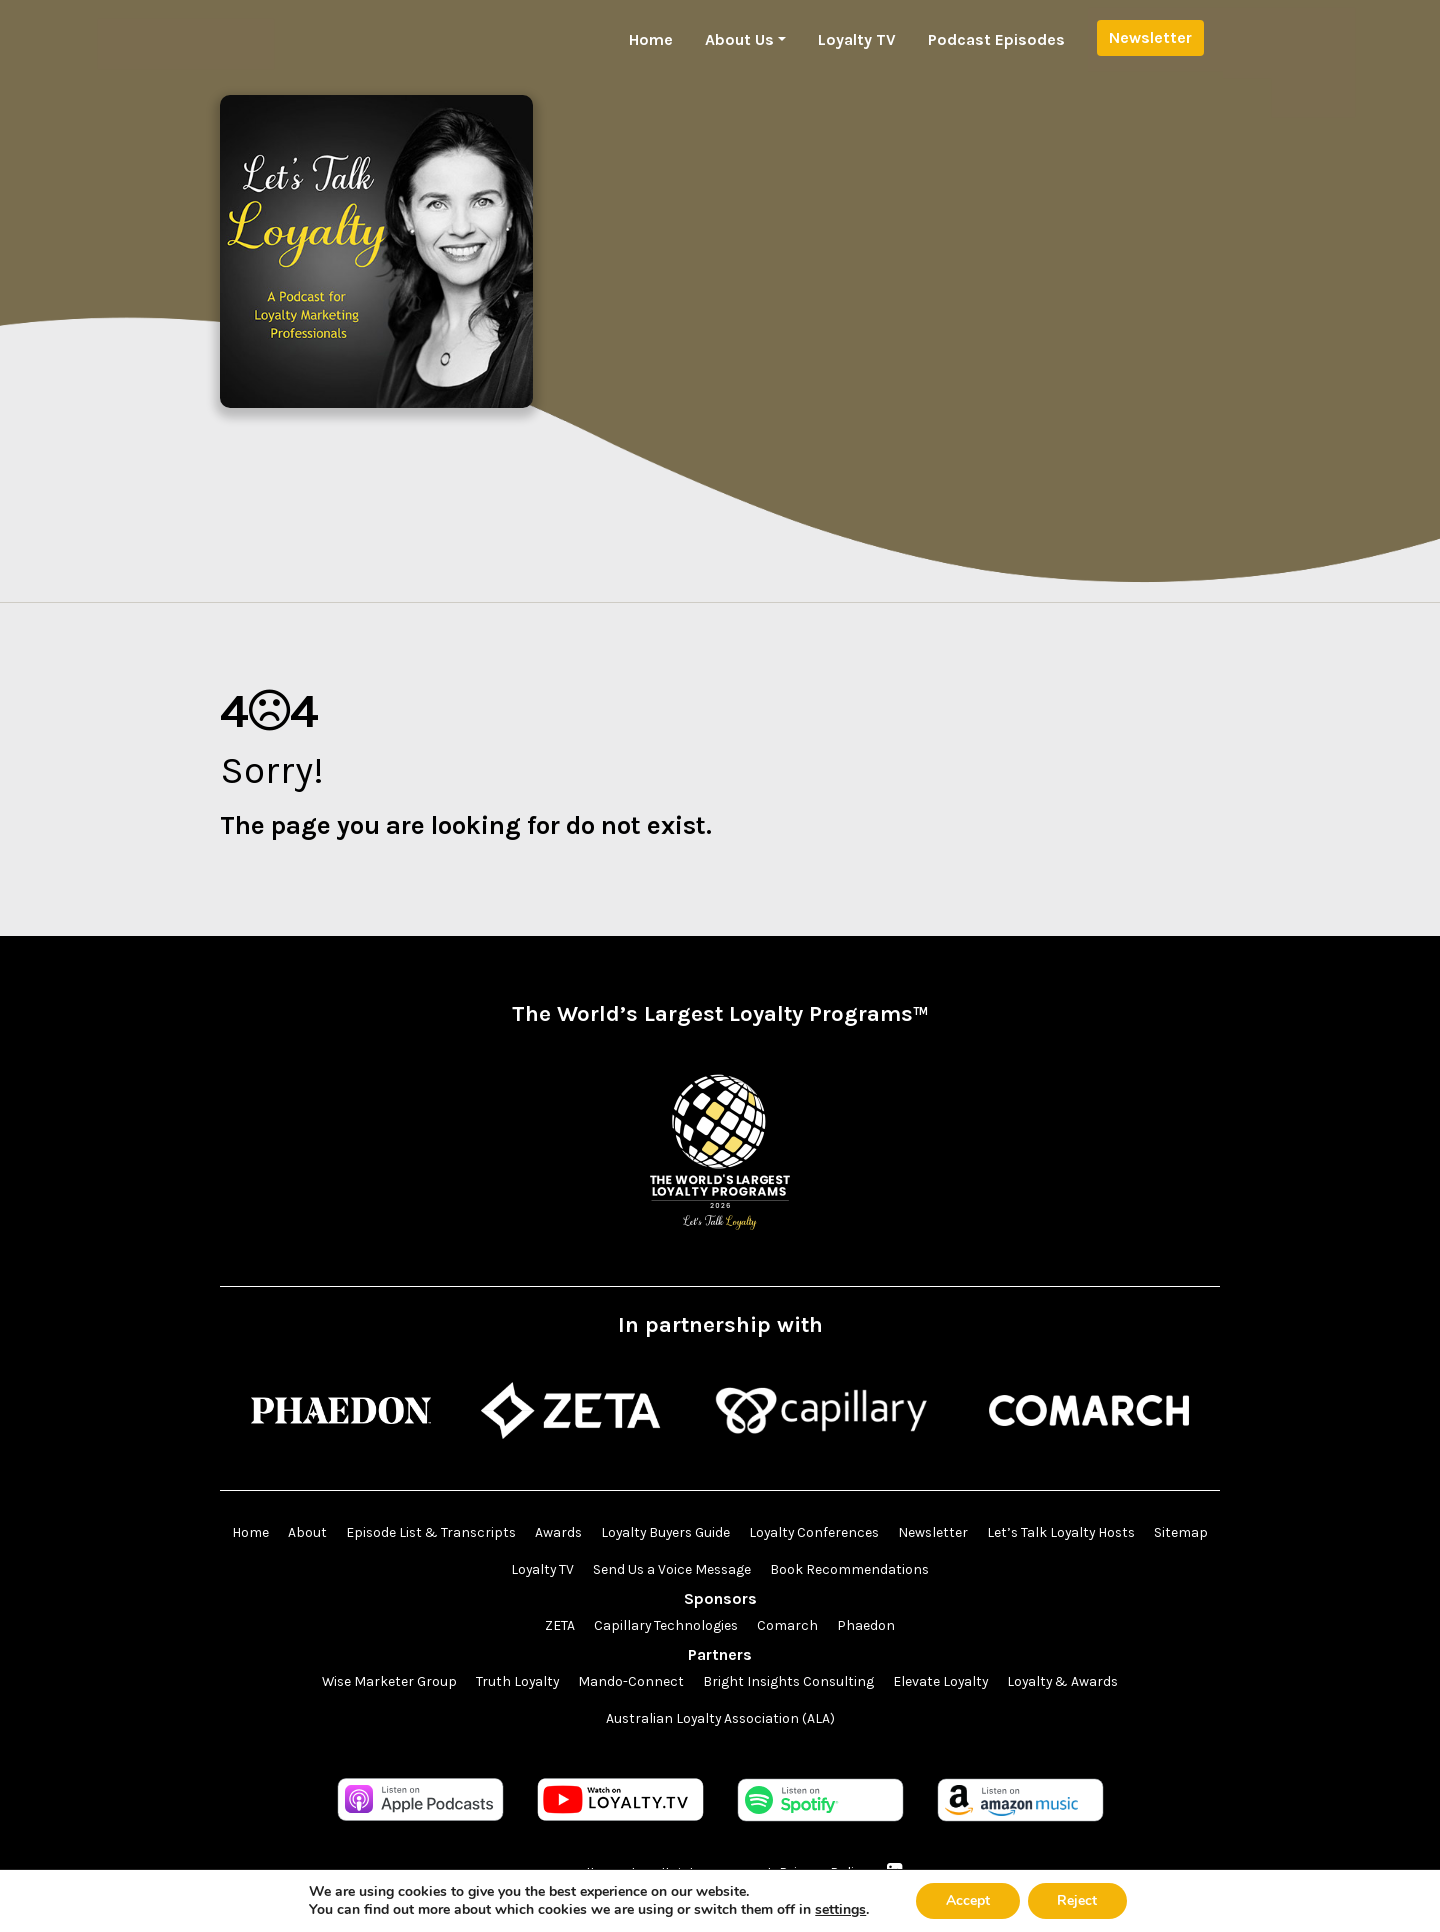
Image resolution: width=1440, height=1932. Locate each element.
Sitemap (499, 1570)
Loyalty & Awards (1067, 1682)
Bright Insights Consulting (788, 1682)
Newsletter (1150, 37)
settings (839, 1910)
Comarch (788, 1626)
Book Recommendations (889, 1570)
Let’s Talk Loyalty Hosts (1104, 1533)
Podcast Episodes (996, 39)
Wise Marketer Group (384, 1682)
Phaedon (867, 1626)
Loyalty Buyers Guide (700, 1533)
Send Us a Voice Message (709, 1570)
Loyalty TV (857, 39)
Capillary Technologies (666, 1626)
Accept (968, 1900)
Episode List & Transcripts (461, 1533)
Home (651, 39)
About (335, 1533)
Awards (591, 1533)
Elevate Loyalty (942, 1682)
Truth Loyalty (514, 1682)
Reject (1078, 1900)
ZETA (559, 1626)
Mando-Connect (629, 1682)
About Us (739, 39)
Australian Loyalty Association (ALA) (720, 1719)
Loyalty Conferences (852, 1533)
